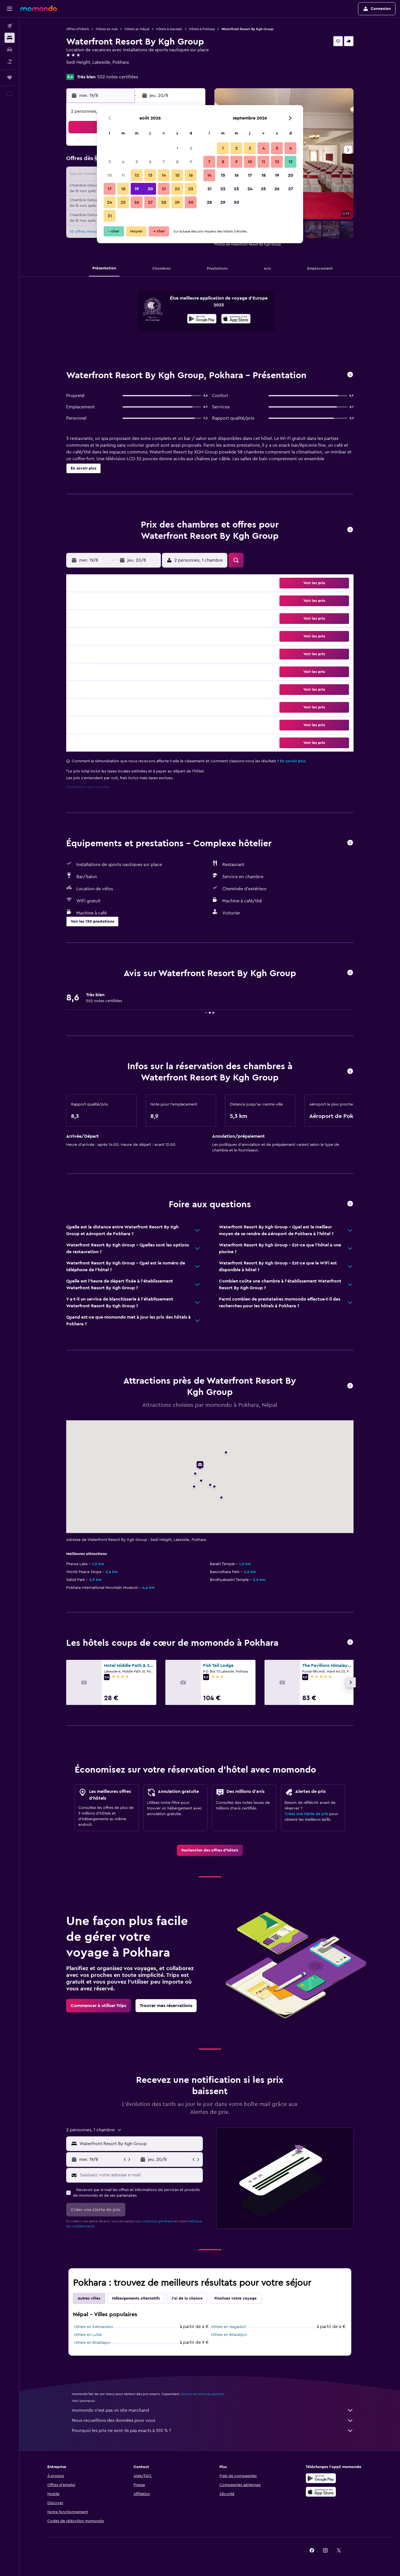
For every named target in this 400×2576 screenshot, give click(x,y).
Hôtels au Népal (137, 29)
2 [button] (191, 148)
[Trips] (9, 77)
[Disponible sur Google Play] (202, 319)
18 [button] (123, 189)
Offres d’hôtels (77, 29)
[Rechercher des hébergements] (9, 37)
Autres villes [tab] (89, 2298)
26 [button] (136, 202)
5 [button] (136, 162)
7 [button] (164, 162)
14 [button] (164, 175)
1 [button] (177, 148)
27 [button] (150, 202)
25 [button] (123, 202)
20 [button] (150, 189)
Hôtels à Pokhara (202, 29)
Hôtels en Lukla (87, 2335)
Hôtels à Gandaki (169, 29)
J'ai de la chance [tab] (187, 2298)
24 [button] (109, 202)
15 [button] (177, 175)
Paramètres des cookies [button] (87, 787)
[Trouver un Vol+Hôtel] (9, 61)
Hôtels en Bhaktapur (92, 2343)
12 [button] (137, 175)
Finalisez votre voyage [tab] (235, 2298)
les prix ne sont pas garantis (202, 2394)
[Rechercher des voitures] (9, 49)
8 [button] (177, 162)
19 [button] (137, 189)
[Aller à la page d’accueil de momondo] (38, 8)
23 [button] (190, 189)
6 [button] (150, 162)
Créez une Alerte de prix (306, 1814)
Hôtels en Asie (107, 29)
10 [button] (109, 175)
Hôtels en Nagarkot (228, 2327)
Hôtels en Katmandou (93, 2327)
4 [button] (123, 162)
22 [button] (177, 189)
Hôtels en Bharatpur (229, 2335)
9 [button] (191, 162)
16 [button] (191, 175)
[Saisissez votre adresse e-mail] (140, 2175)
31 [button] (110, 216)
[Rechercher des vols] (9, 26)
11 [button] (123, 175)
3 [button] (109, 162)
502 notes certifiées (117, 77)
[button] (9, 9)
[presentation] (236, 318)
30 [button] (191, 202)
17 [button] (110, 189)
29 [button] (177, 202)
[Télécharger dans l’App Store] (236, 319)
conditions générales (157, 2221)
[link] (210, 1850)
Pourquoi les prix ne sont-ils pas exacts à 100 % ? (213, 2430)
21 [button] (164, 189)
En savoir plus (293, 761)
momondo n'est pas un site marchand (213, 2410)
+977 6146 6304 (82, 69)
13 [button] (150, 175)
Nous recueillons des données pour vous (213, 2420)
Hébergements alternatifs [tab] (136, 2298)
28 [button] (163, 202)
